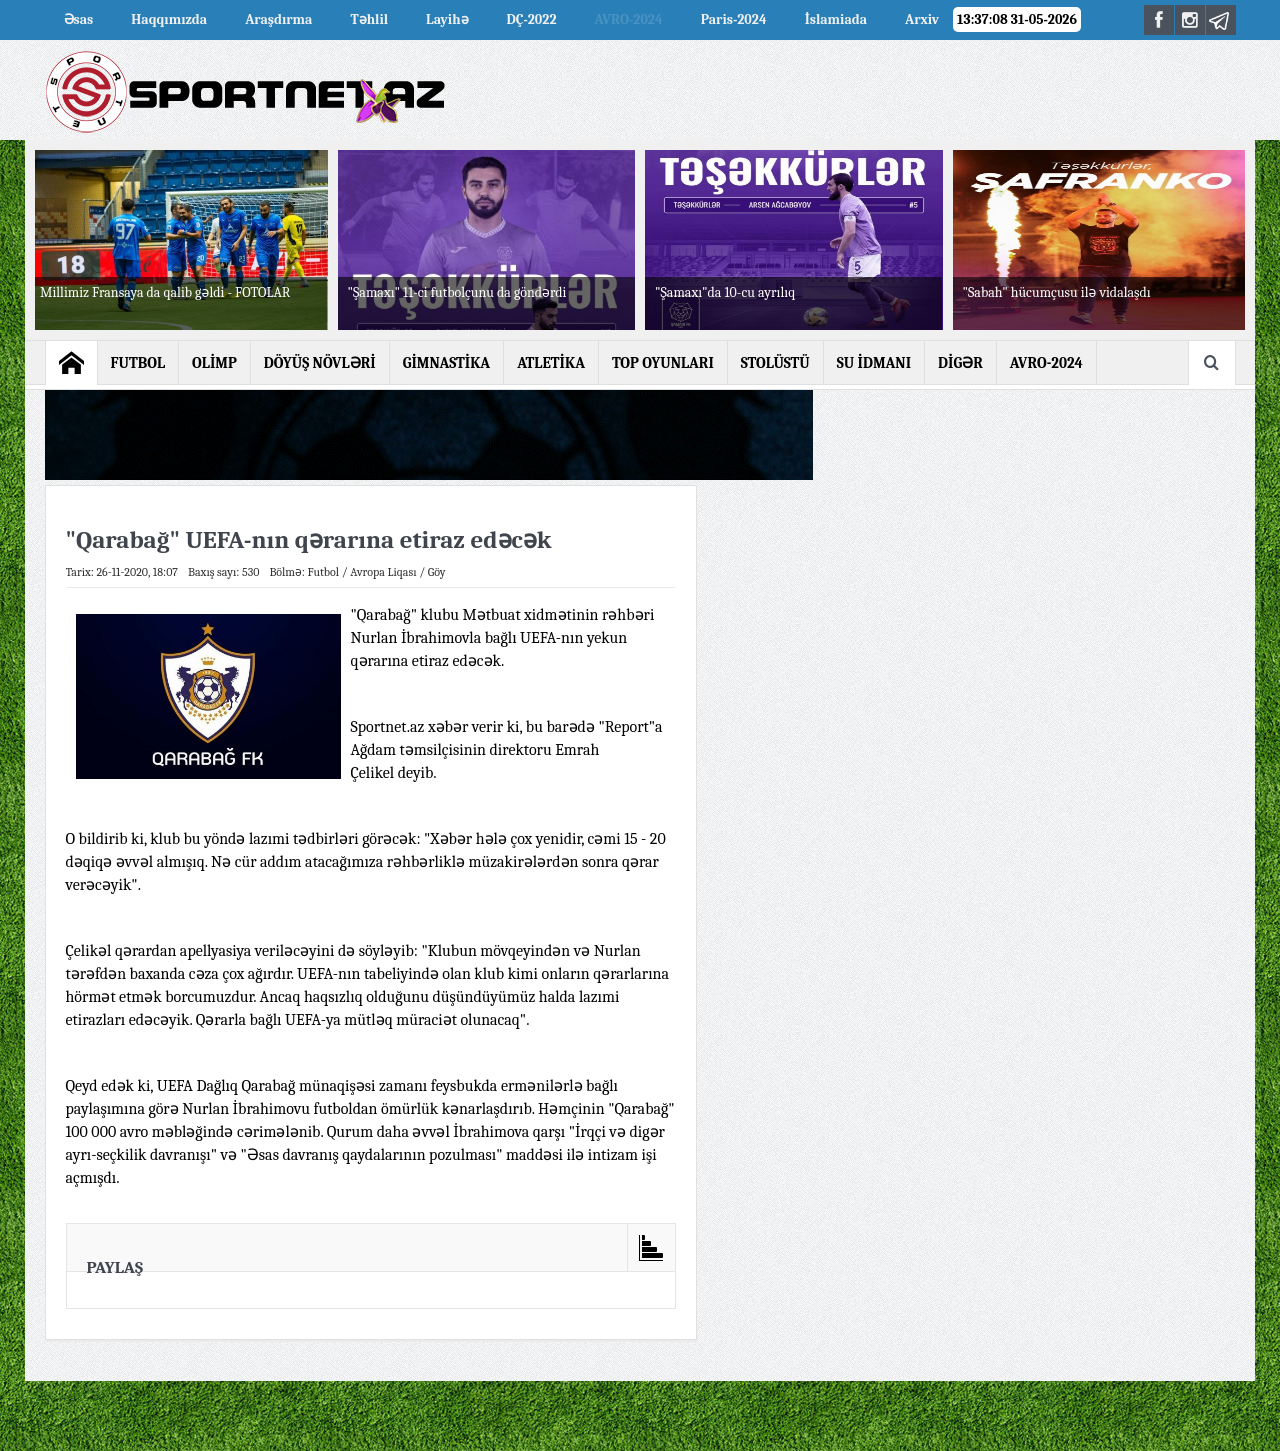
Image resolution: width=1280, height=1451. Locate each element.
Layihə (447, 19)
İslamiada (836, 19)
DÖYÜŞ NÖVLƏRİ (320, 363)
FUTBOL (138, 363)
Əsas (79, 19)
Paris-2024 (734, 19)
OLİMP (214, 363)
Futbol (324, 572)
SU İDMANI (874, 363)
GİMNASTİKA (447, 363)
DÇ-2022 (532, 19)
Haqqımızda (169, 19)
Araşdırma (278, 19)
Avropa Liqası (383, 572)
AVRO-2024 (629, 19)
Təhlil (369, 19)
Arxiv (922, 19)
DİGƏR (960, 363)
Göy (437, 572)
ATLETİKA (551, 363)
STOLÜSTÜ (775, 363)
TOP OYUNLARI (663, 363)
